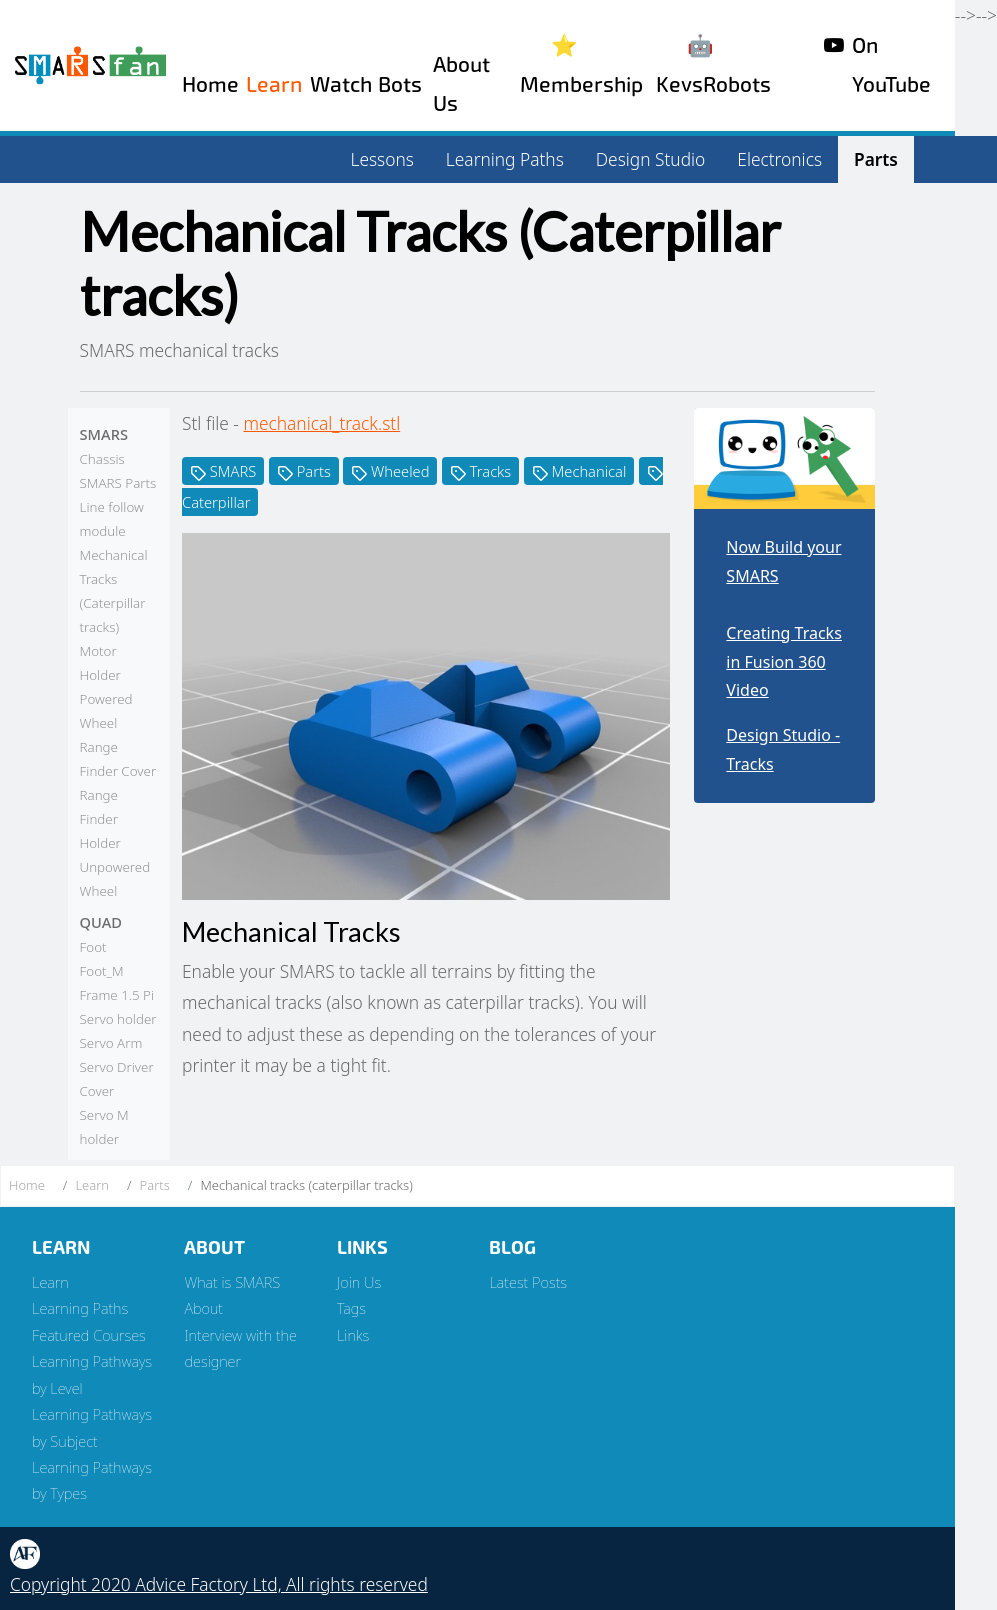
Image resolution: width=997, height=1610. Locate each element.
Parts (876, 159)
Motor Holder (100, 663)
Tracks (480, 471)
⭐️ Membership (581, 64)
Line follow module (112, 519)
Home (210, 84)
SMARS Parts (118, 483)
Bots (400, 84)
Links (353, 1335)
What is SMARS (232, 1282)
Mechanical (579, 471)
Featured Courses (89, 1335)
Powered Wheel (106, 711)
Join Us (359, 1282)
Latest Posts (528, 1282)
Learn (274, 84)
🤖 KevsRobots (713, 64)
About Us (461, 83)
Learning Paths (505, 159)
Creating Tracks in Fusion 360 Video (783, 662)
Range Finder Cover (118, 759)
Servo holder (118, 1019)
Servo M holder (104, 1127)
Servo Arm (111, 1043)
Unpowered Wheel (115, 879)
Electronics (779, 159)
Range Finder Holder (100, 819)
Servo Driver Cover (117, 1079)
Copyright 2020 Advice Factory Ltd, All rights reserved (219, 1584)
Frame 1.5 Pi (117, 995)
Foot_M (102, 971)
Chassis (102, 459)
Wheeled (390, 471)
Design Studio (651, 159)
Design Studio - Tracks (783, 749)
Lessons (382, 159)
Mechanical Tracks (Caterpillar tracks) (114, 591)
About (203, 1308)
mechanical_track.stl (321, 423)
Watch (341, 84)
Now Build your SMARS (783, 561)
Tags (351, 1308)
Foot (93, 947)
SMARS (223, 471)
